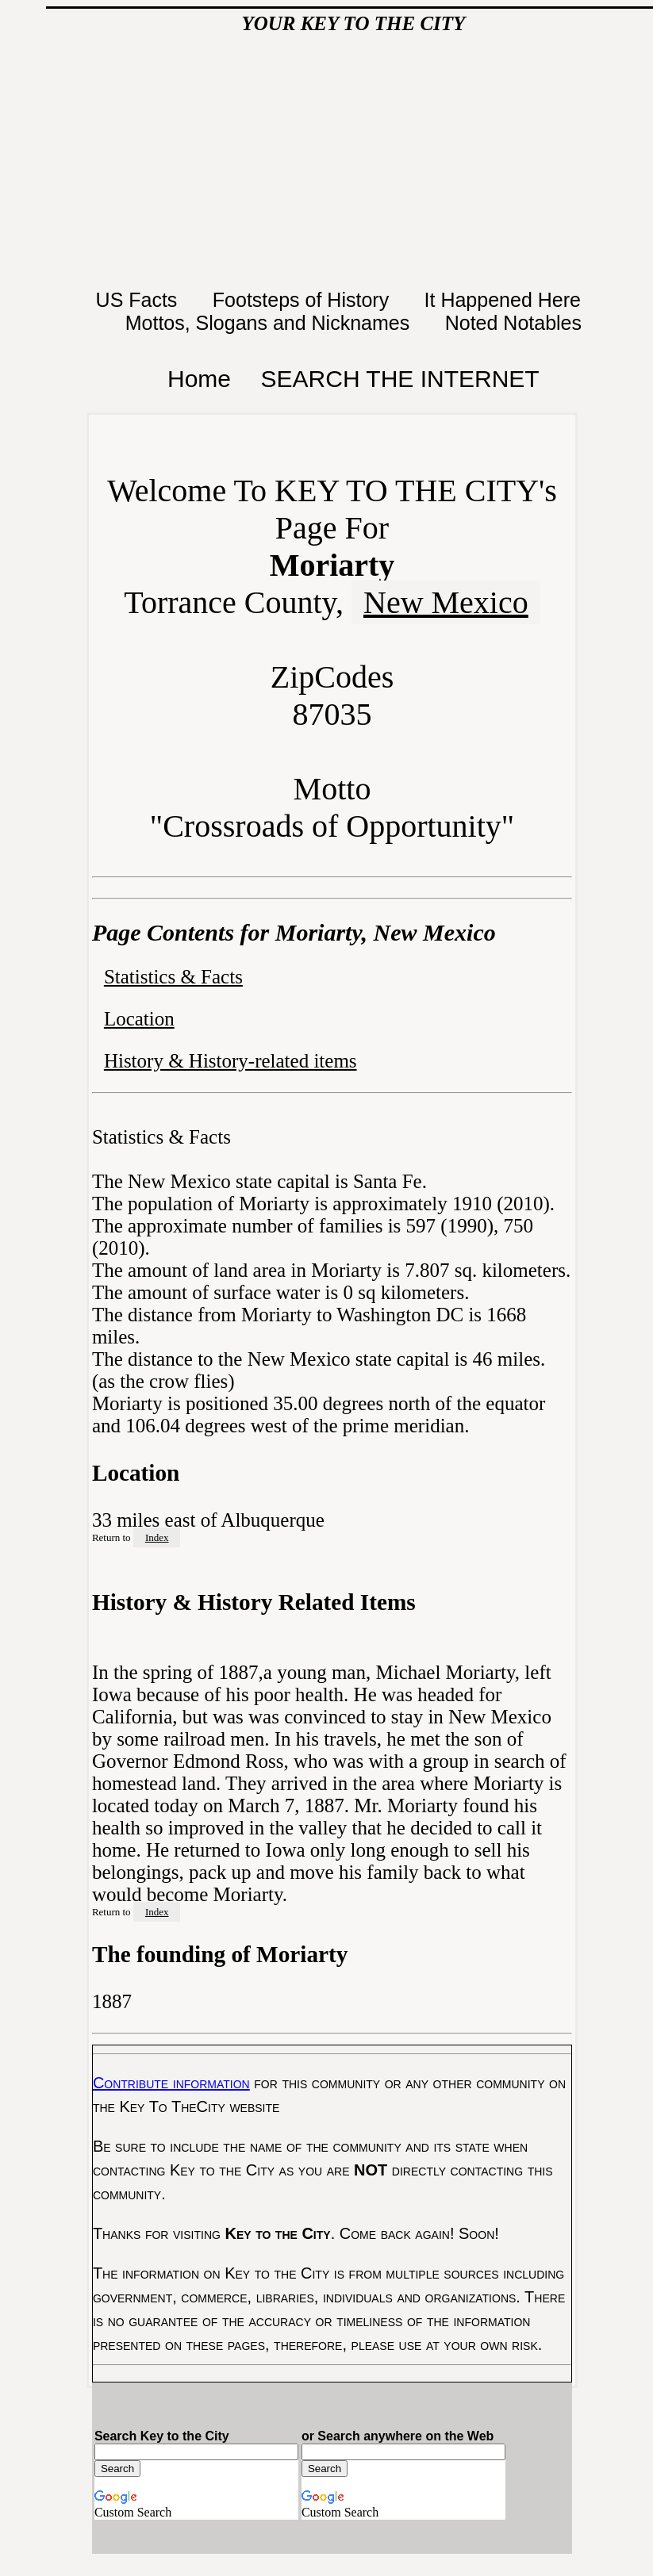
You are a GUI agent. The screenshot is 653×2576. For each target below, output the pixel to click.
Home (199, 379)
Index (157, 1537)
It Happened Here (505, 300)
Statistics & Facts (173, 976)
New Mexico (445, 602)
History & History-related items (230, 1060)
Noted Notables (513, 323)
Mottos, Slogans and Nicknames (270, 323)
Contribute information (171, 2082)
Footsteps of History (303, 300)
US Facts (139, 300)
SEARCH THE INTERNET (400, 379)
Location (139, 1018)
